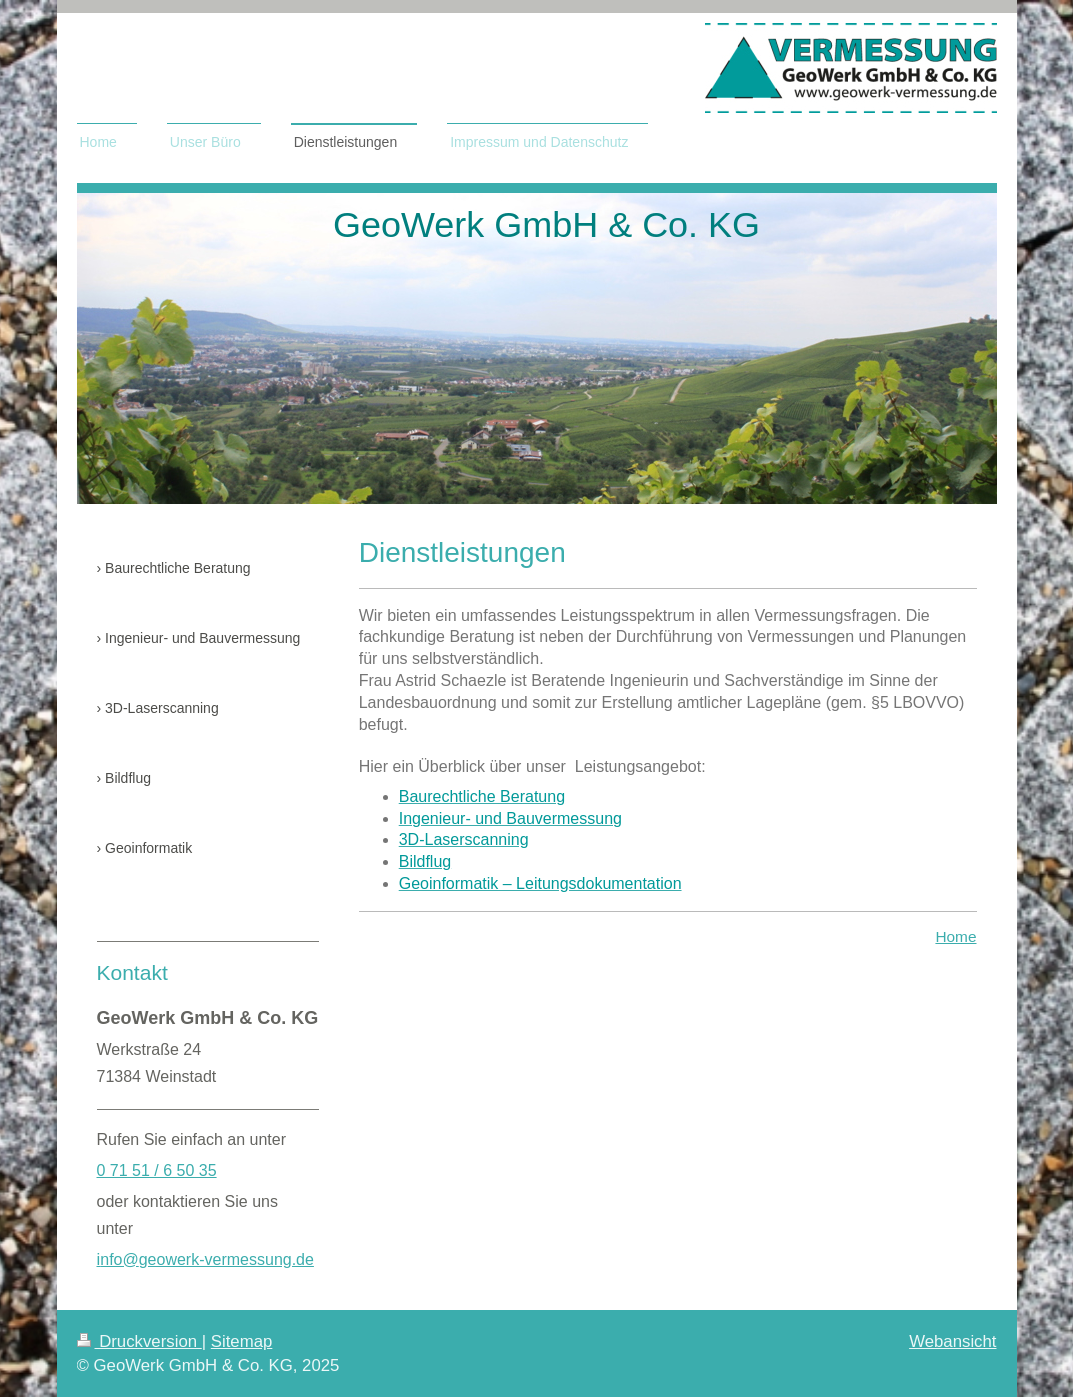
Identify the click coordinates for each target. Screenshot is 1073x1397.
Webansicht (952, 1341)
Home (955, 936)
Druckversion (139, 1341)
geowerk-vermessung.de (226, 1259)
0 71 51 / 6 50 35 (157, 1170)
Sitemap (242, 1341)
